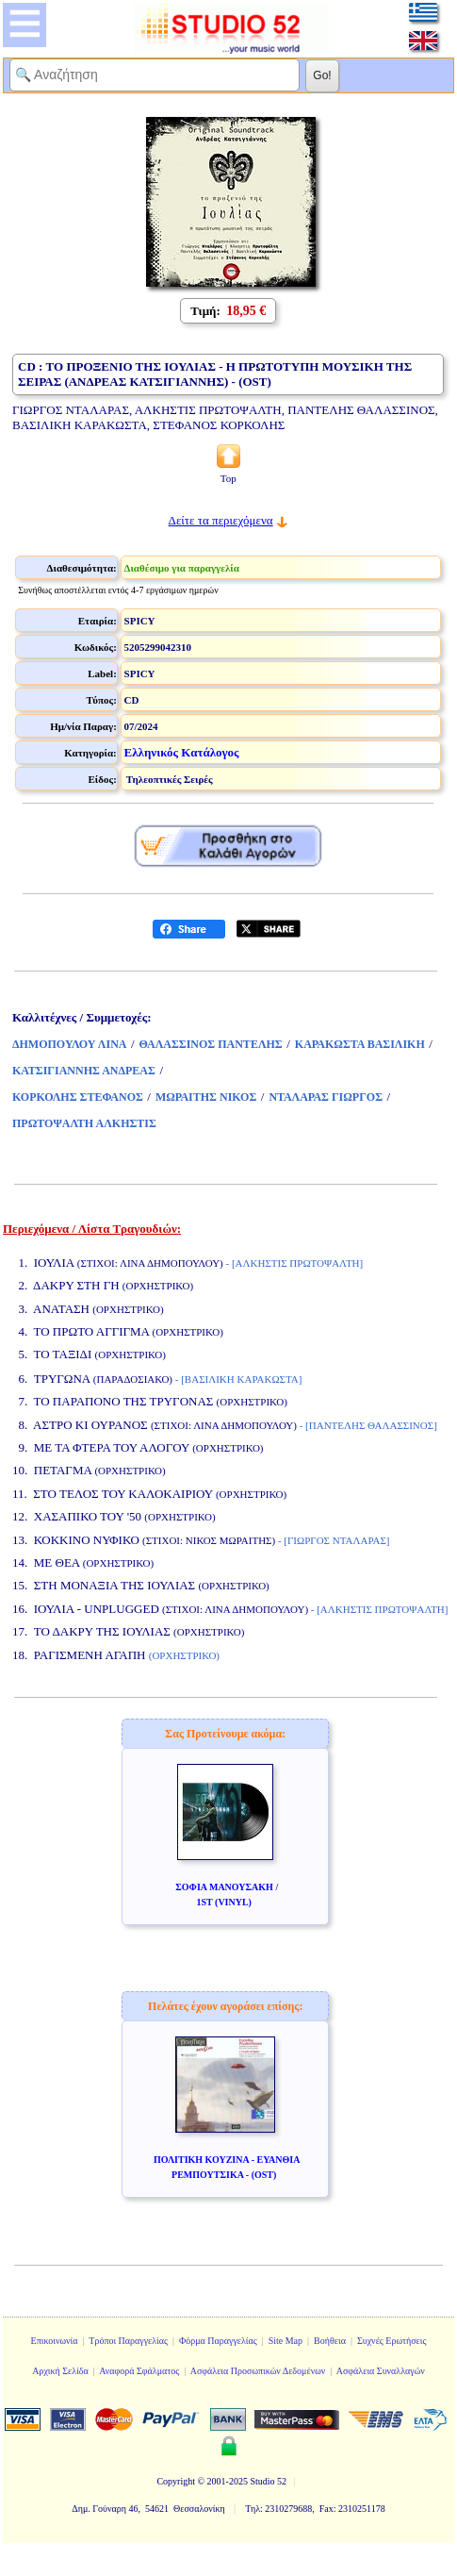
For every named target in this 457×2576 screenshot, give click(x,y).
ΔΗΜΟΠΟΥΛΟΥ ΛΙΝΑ (69, 1044)
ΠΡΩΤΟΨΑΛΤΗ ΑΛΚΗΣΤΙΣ (84, 1123)
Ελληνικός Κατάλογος (181, 752)
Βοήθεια (330, 2340)
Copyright (175, 2481)
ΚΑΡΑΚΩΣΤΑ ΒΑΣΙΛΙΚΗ (360, 1044)
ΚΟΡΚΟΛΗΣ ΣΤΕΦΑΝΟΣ (77, 1097)
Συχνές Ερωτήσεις (392, 2340)
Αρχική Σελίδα (60, 2371)
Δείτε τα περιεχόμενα (221, 520)
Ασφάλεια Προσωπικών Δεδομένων (258, 2371)
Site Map (285, 2340)
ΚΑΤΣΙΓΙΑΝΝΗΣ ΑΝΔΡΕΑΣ (83, 1070)
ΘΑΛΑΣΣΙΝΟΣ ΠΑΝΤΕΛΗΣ (211, 1044)
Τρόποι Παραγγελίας (128, 2340)
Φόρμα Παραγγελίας (218, 2340)
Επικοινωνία (54, 2340)
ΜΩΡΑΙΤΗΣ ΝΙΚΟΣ (205, 1097)
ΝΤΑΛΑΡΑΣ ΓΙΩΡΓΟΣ (326, 1097)
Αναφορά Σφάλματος (139, 2371)
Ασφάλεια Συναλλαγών (380, 2371)
